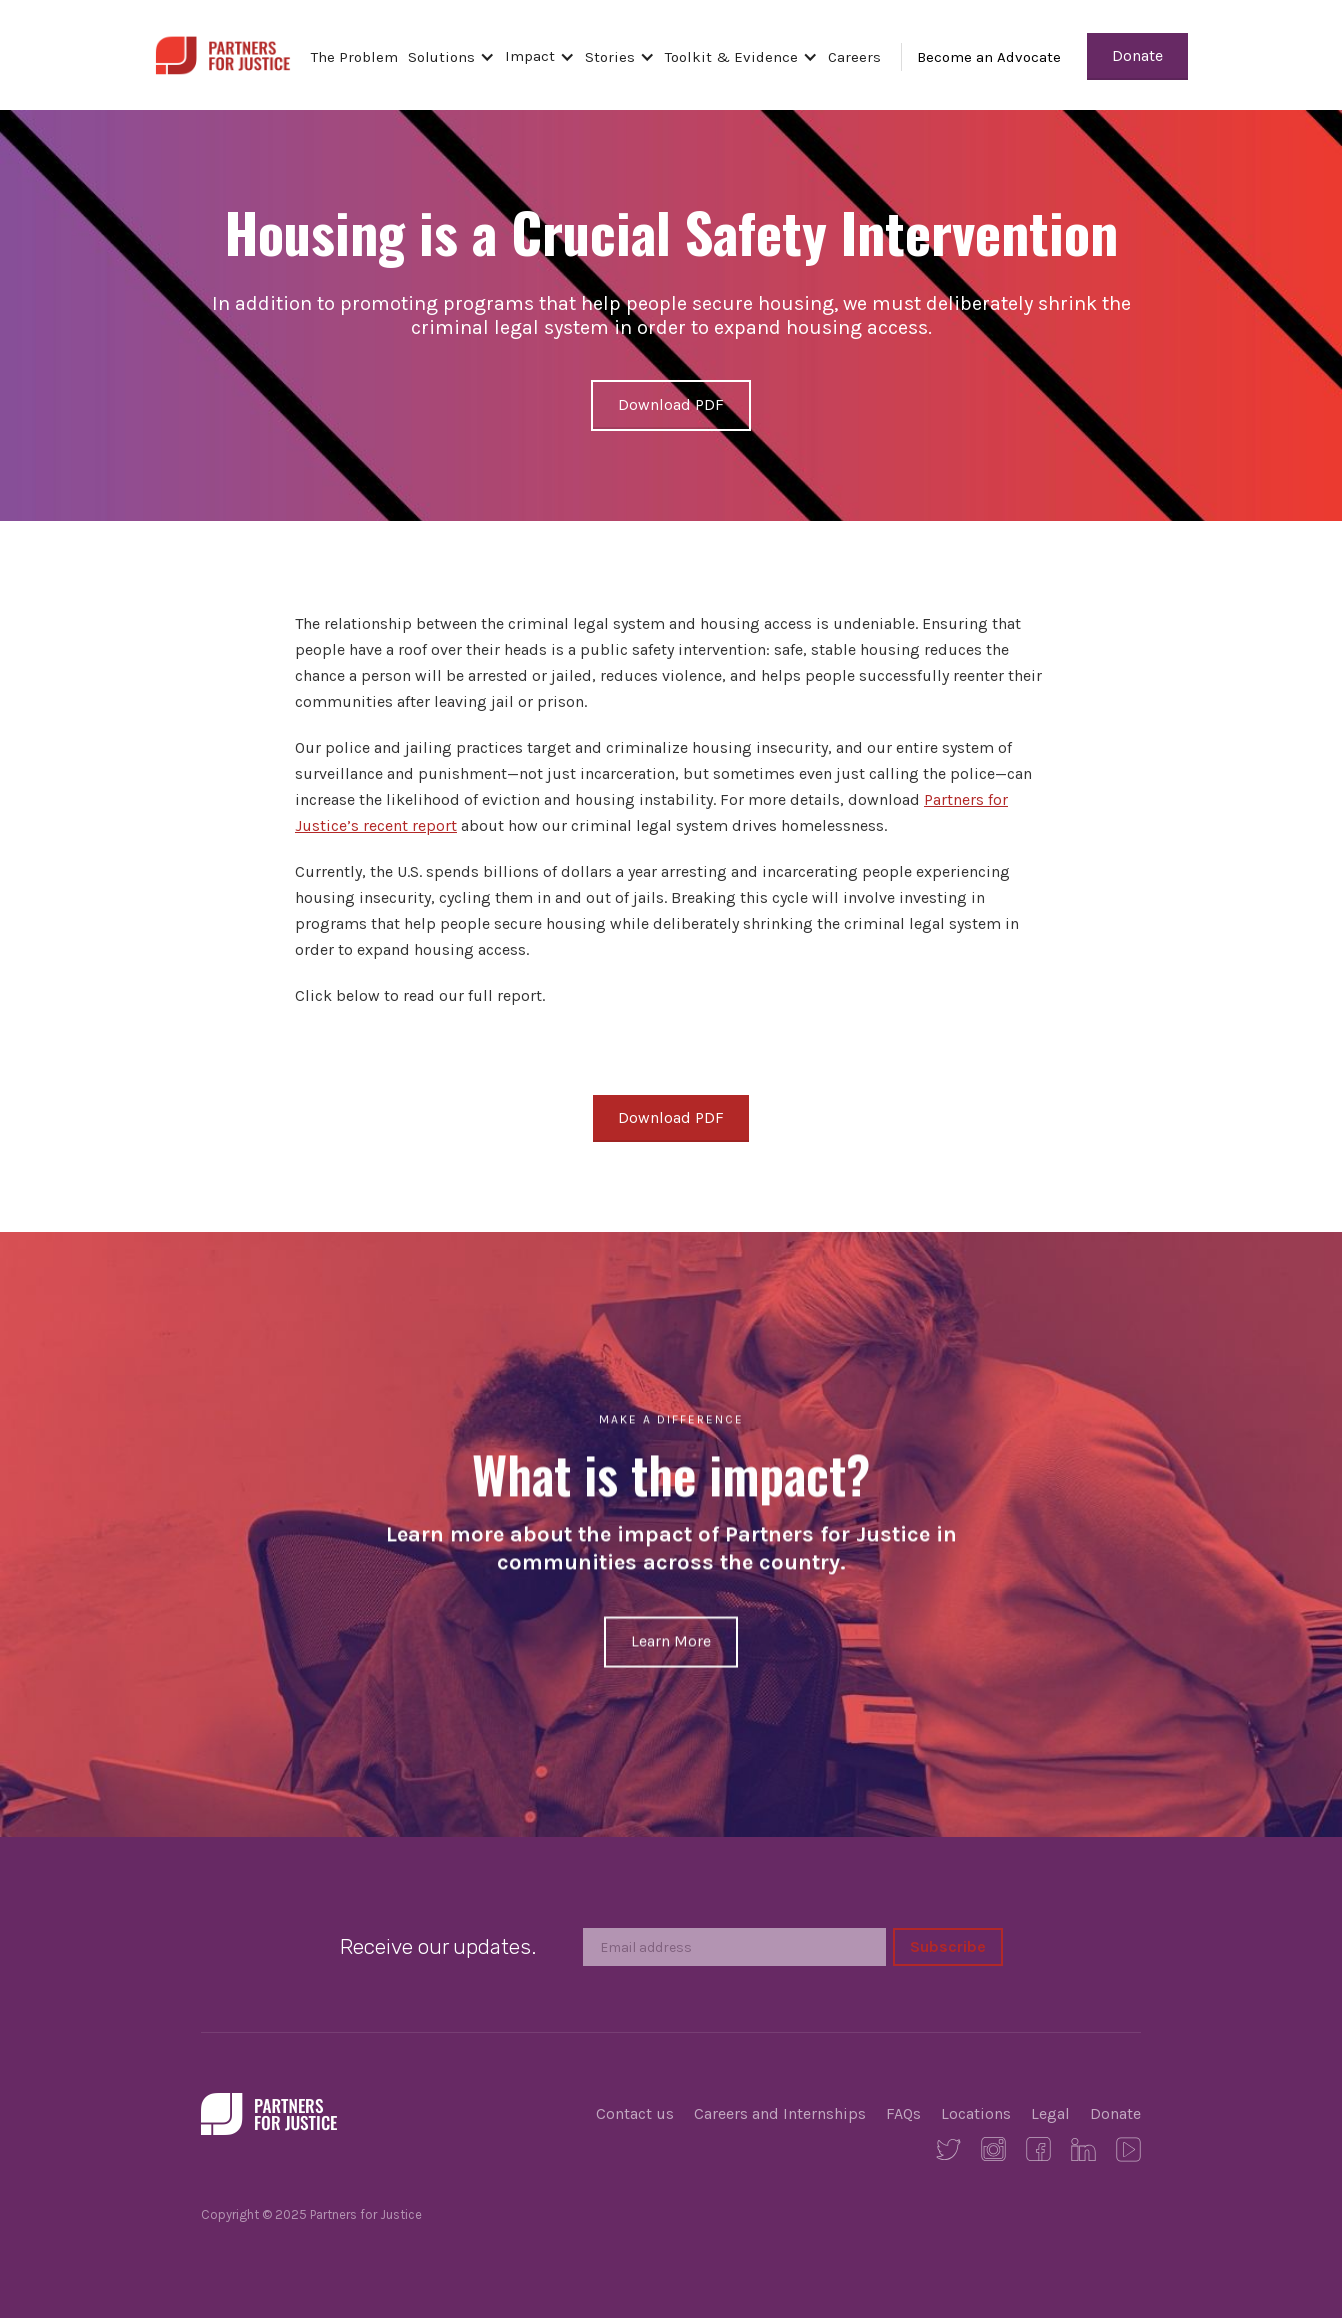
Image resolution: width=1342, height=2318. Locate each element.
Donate (1137, 55)
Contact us (635, 2113)
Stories (610, 57)
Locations (976, 2113)
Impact (530, 56)
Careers (854, 57)
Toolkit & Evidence (731, 57)
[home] (222, 53)
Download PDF (671, 404)
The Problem (354, 57)
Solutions (441, 57)
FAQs (903, 2113)
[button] (456, 57)
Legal (1050, 2113)
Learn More (671, 1641)
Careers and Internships (780, 2113)
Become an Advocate (989, 57)
